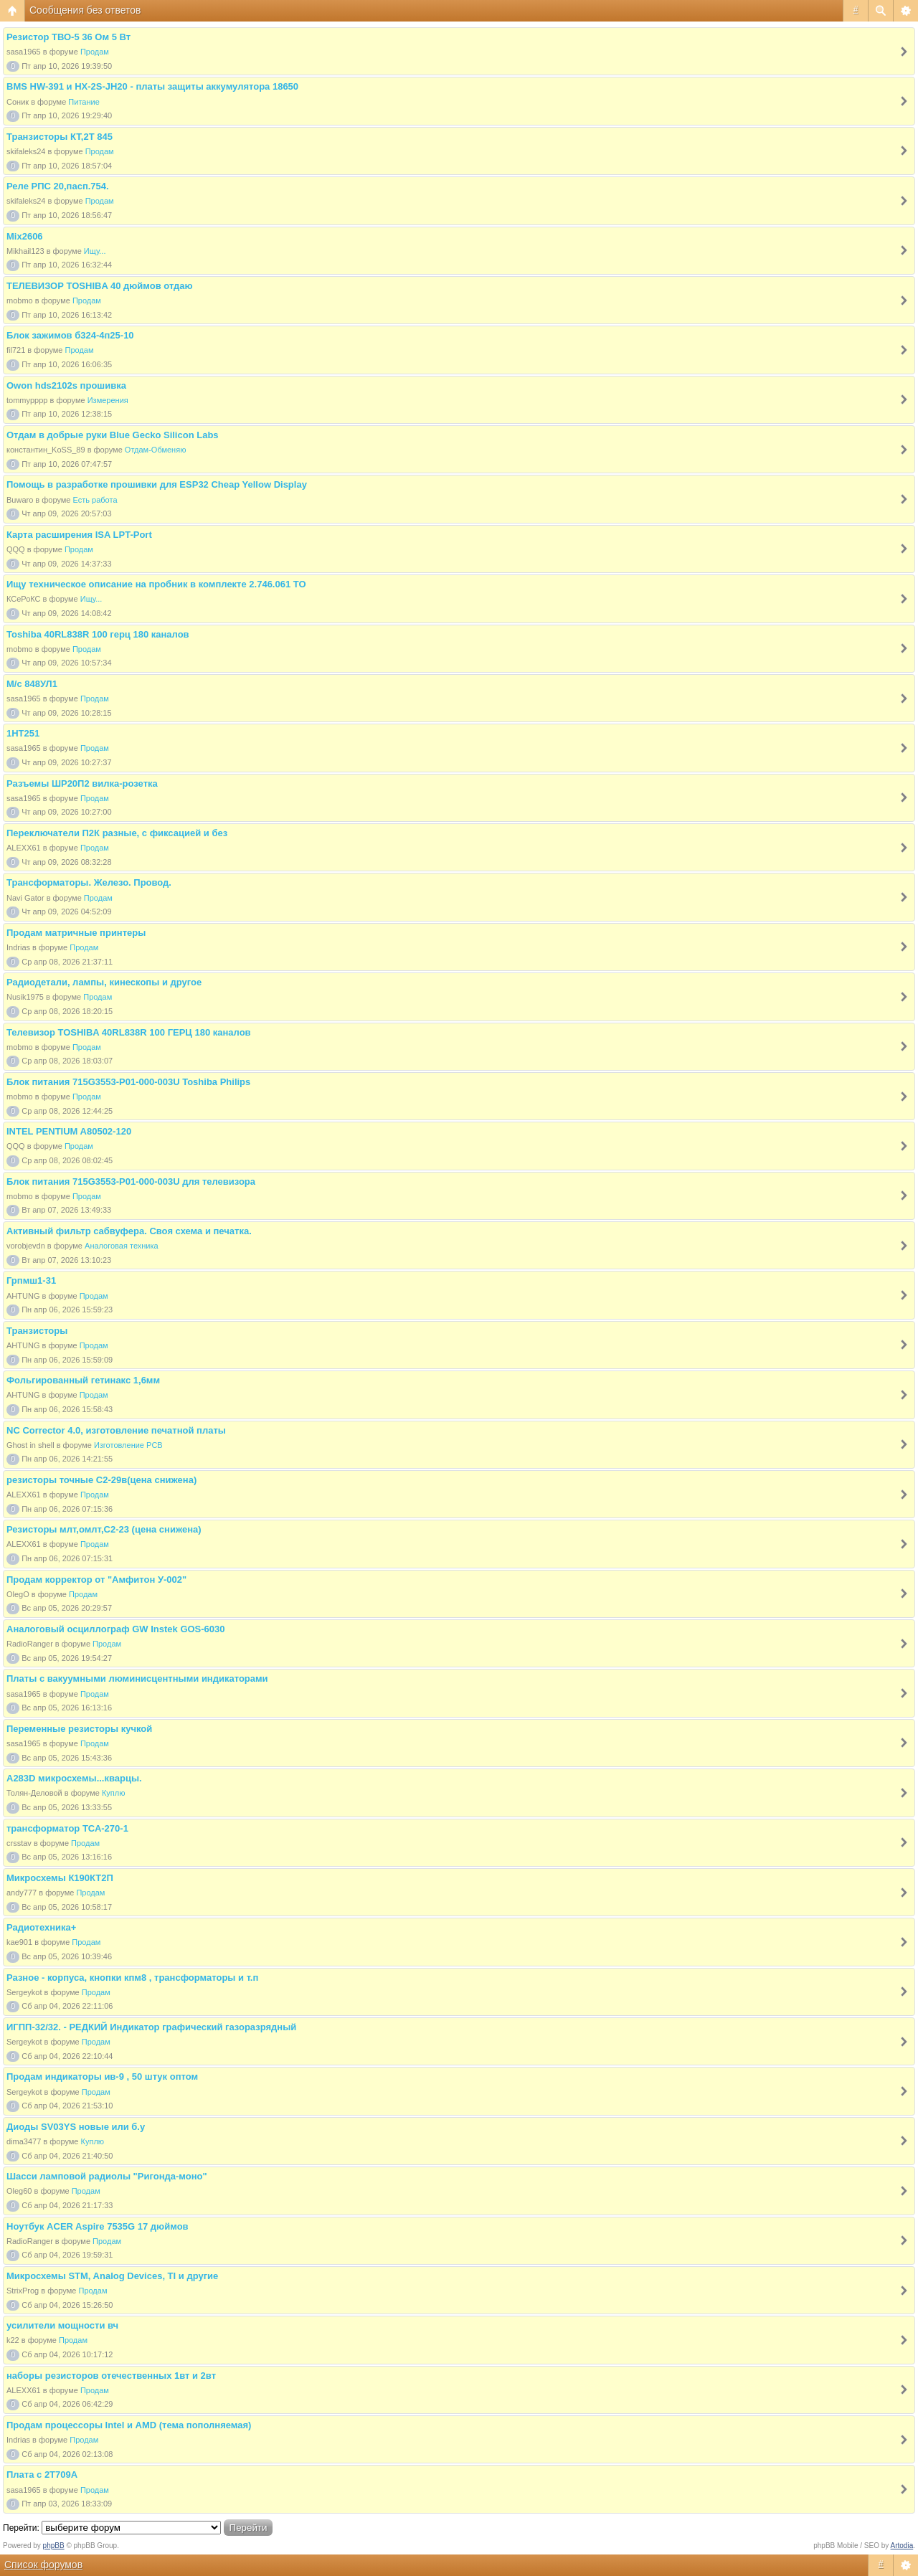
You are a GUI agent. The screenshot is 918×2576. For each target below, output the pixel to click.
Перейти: (21, 2528)
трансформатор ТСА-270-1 (67, 1828)
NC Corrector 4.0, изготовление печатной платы (116, 1430)
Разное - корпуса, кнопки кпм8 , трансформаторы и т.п (132, 1977)
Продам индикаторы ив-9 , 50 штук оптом (102, 2076)
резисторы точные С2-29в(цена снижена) (101, 1479)
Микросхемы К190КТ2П (59, 1877)
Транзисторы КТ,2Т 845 (59, 136)
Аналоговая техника (121, 1245)
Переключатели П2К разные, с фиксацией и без (116, 833)
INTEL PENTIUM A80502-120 (68, 1131)
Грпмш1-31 (31, 1280)
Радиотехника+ (41, 1927)
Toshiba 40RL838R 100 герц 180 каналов (97, 634)
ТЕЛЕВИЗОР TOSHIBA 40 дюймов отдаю (99, 285)
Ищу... (95, 251)
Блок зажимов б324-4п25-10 (70, 335)
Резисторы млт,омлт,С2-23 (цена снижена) (104, 1529)
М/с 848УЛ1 (31, 683)
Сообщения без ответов (85, 10)
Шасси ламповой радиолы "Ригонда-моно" (106, 2176)
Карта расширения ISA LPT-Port (79, 534)
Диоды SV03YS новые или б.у (75, 2126)
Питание (83, 102)
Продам (94, 51)
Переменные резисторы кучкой (79, 1728)
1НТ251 (22, 733)
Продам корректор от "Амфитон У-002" (96, 1579)
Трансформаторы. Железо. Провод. (88, 882)
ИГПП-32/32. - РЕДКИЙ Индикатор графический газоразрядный (151, 2027)
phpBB (54, 2545)
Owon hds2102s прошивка (66, 385)
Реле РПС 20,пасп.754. (57, 186)
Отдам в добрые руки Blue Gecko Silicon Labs (112, 435)
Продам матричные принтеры (76, 932)
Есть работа (95, 500)
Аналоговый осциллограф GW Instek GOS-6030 (115, 1629)
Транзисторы (36, 1330)
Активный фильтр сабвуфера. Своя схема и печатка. (129, 1231)
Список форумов (43, 2564)
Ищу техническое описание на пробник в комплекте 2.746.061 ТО (156, 584)
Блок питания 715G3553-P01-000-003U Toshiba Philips (128, 1081)
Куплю (114, 1793)
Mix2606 (24, 236)
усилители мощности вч (62, 2325)
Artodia (902, 2545)
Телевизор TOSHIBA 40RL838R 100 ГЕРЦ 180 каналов (128, 1032)
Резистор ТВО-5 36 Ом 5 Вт (68, 37)
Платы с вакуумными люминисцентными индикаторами (137, 1678)
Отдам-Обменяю (155, 449)
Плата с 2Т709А (41, 2474)
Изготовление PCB (128, 1445)
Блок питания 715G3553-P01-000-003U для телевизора (130, 1181)
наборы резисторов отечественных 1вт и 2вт (111, 2375)
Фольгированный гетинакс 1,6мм (83, 1380)
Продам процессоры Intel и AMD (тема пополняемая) (128, 2425)
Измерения (107, 400)
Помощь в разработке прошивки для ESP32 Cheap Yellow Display (156, 484)
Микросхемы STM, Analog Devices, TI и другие (112, 2275)
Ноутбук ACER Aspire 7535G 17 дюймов (97, 2226)
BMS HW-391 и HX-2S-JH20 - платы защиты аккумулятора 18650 (152, 86)
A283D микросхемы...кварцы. (74, 1778)
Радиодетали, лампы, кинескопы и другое (104, 982)
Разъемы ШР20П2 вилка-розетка (82, 783)
